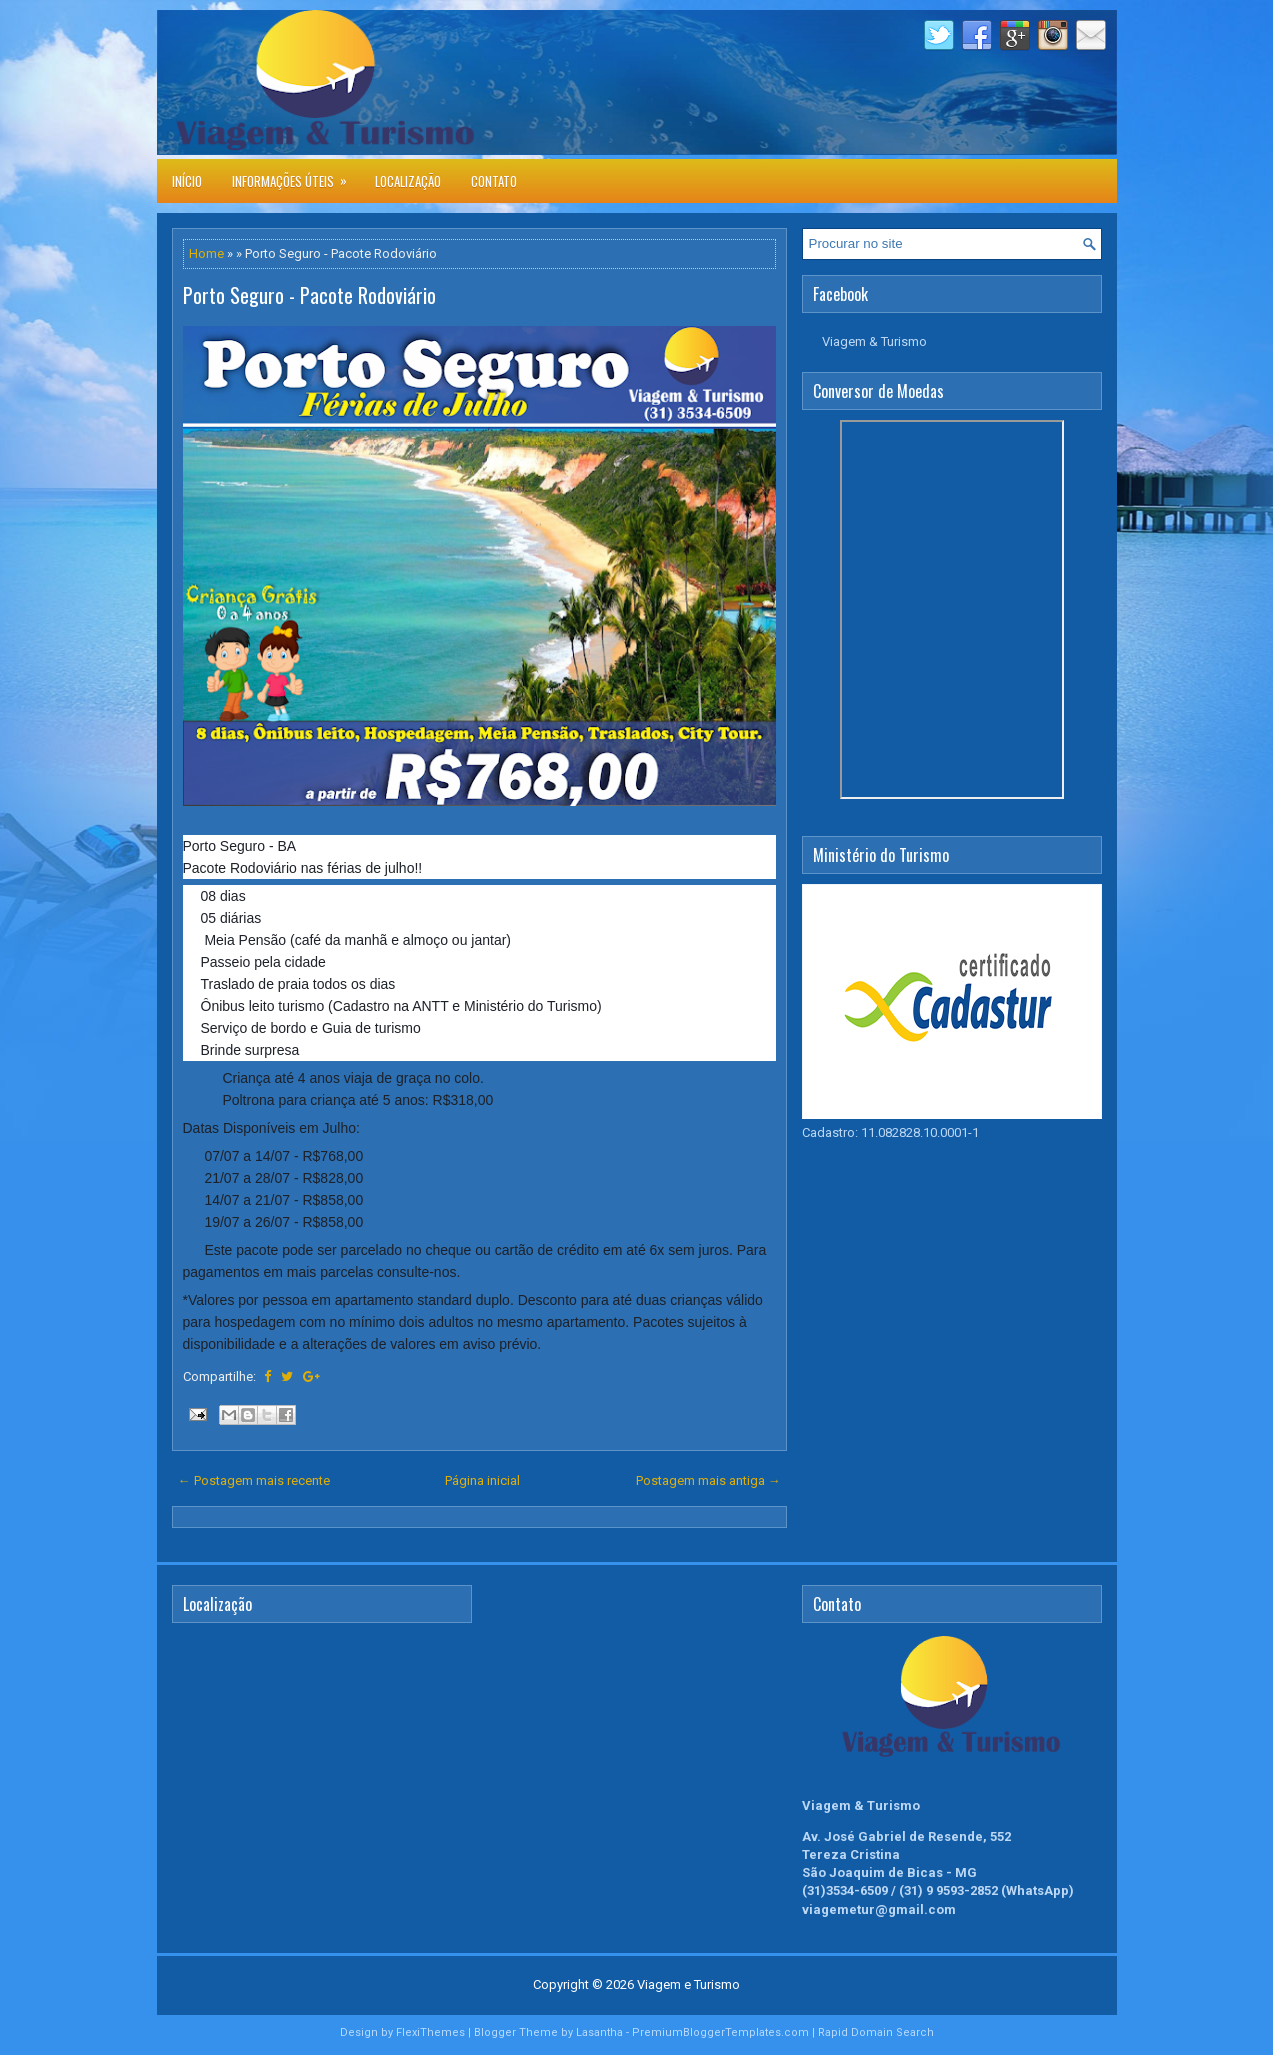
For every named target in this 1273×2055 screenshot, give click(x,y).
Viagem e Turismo (688, 1984)
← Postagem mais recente (254, 1480)
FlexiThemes (430, 2032)
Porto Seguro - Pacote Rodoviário (309, 295)
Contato (494, 181)
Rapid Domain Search (876, 2032)
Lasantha (599, 2032)
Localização (408, 181)
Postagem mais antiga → (708, 1480)
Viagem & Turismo (874, 341)
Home (206, 253)
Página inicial (482, 1480)
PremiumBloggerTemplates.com (720, 2032)
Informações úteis (296, 175)
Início (187, 181)
